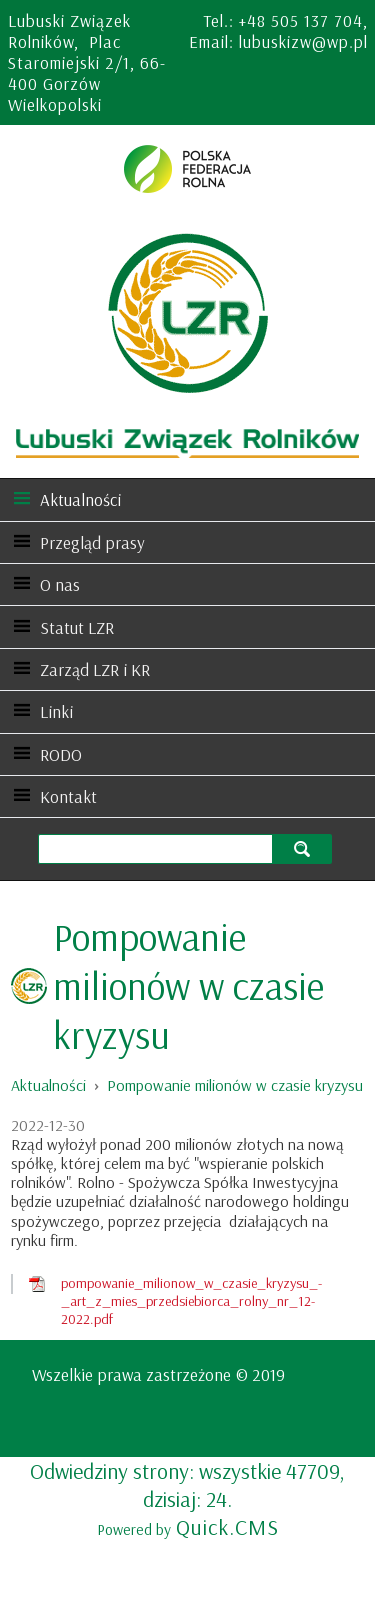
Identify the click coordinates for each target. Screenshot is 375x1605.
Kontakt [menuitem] (68, 796)
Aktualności (48, 1085)
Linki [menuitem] (56, 711)
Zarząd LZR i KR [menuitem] (95, 669)
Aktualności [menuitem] (80, 499)
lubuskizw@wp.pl (303, 41)
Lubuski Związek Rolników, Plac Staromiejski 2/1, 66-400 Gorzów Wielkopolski (87, 62)
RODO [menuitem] (61, 754)
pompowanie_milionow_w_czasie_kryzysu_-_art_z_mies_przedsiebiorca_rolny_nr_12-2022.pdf (191, 1301)
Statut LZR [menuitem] (77, 627)
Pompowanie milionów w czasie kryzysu (235, 1085)
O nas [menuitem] (60, 584)
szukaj (304, 848)
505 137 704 (317, 20)
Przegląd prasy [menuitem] (92, 542)
